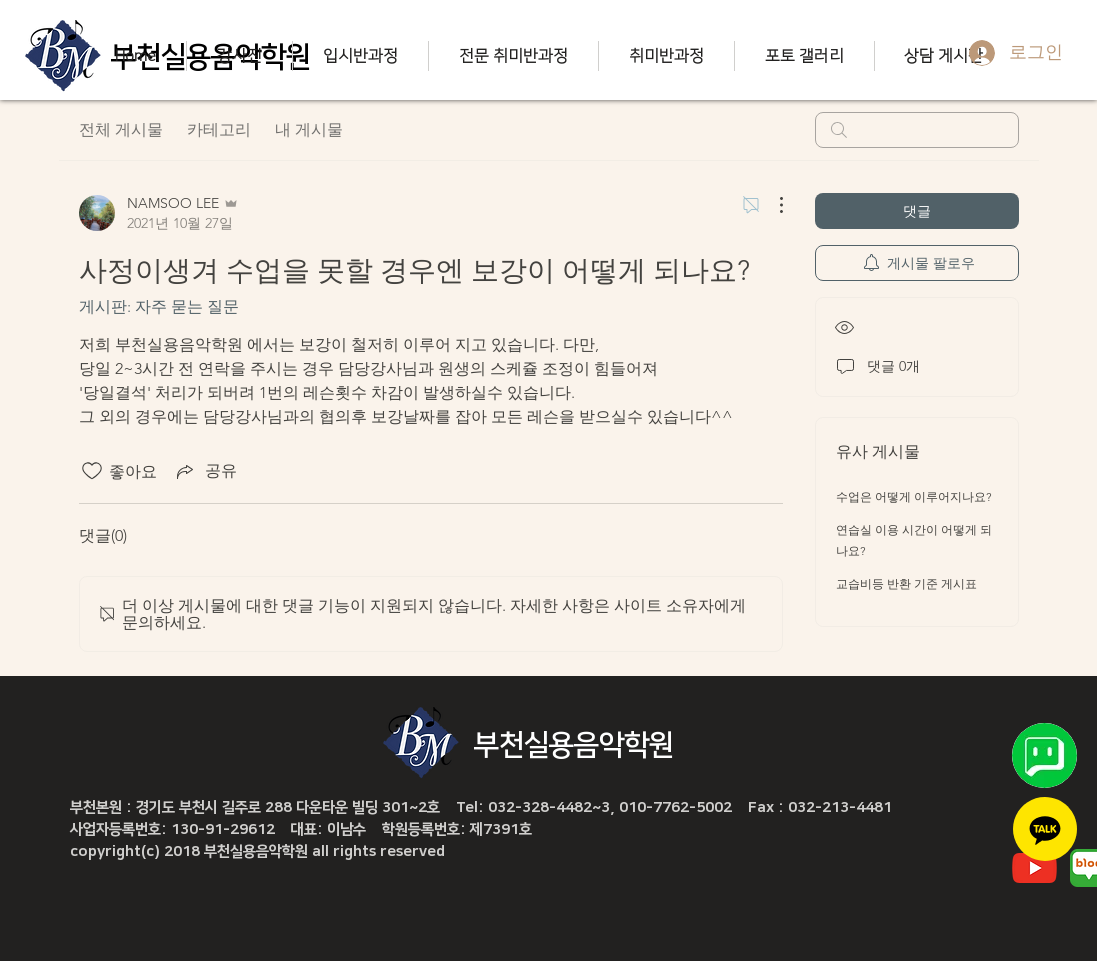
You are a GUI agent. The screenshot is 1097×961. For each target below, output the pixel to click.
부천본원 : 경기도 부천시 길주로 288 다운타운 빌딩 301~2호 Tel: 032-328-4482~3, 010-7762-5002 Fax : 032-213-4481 (481, 807)
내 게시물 (309, 129)
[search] (917, 130)
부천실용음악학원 (574, 745)
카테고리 (219, 129)
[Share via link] (205, 471)
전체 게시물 (121, 129)
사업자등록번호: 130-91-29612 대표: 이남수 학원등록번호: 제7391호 (301, 829)
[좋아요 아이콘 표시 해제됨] (92, 471)
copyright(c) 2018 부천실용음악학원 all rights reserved (257, 851)
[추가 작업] (771, 205)
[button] (239, 56)
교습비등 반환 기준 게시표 (906, 583)
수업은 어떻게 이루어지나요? (914, 496)
